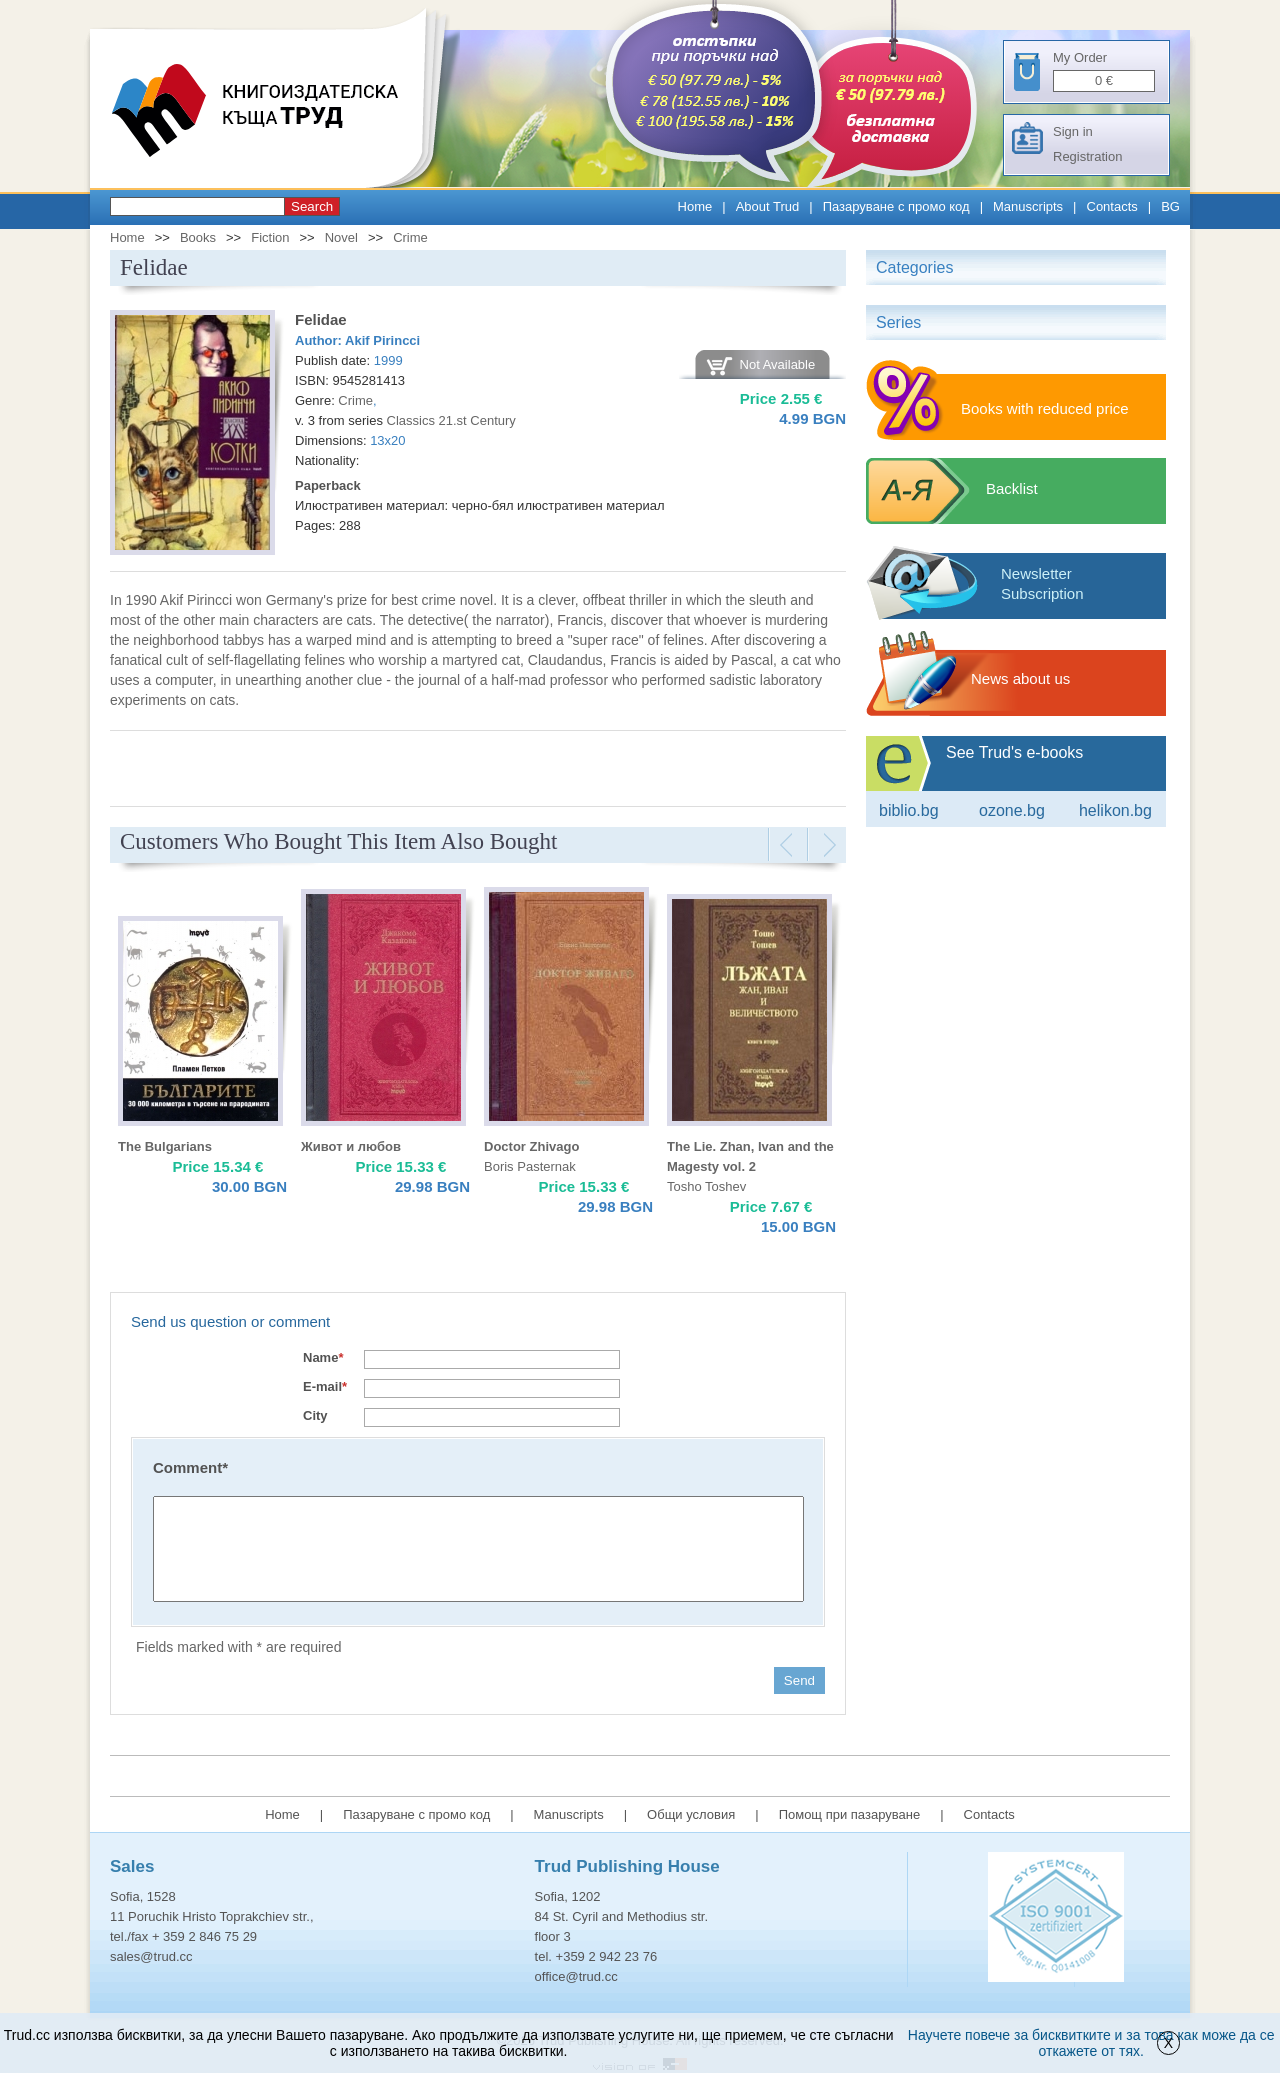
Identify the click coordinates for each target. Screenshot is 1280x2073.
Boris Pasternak (530, 1166)
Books (198, 237)
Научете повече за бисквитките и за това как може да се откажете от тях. (1091, 2043)
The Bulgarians (165, 1146)
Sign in (1073, 131)
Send (799, 1680)
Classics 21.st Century (451, 420)
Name (323, 1357)
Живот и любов (351, 1146)
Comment (190, 1467)
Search (312, 206)
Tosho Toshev (706, 1186)
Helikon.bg (1115, 810)
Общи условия (691, 1814)
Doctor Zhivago (531, 1146)
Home (695, 206)
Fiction (270, 237)
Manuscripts (1028, 206)
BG (1170, 206)
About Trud (768, 206)
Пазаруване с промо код (896, 206)
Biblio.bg (909, 810)
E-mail (325, 1386)
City (315, 1415)
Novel (341, 237)
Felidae (321, 319)
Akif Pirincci (382, 340)
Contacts (1112, 206)
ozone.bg (1012, 810)
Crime (410, 237)
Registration (1087, 156)
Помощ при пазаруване (850, 1814)
